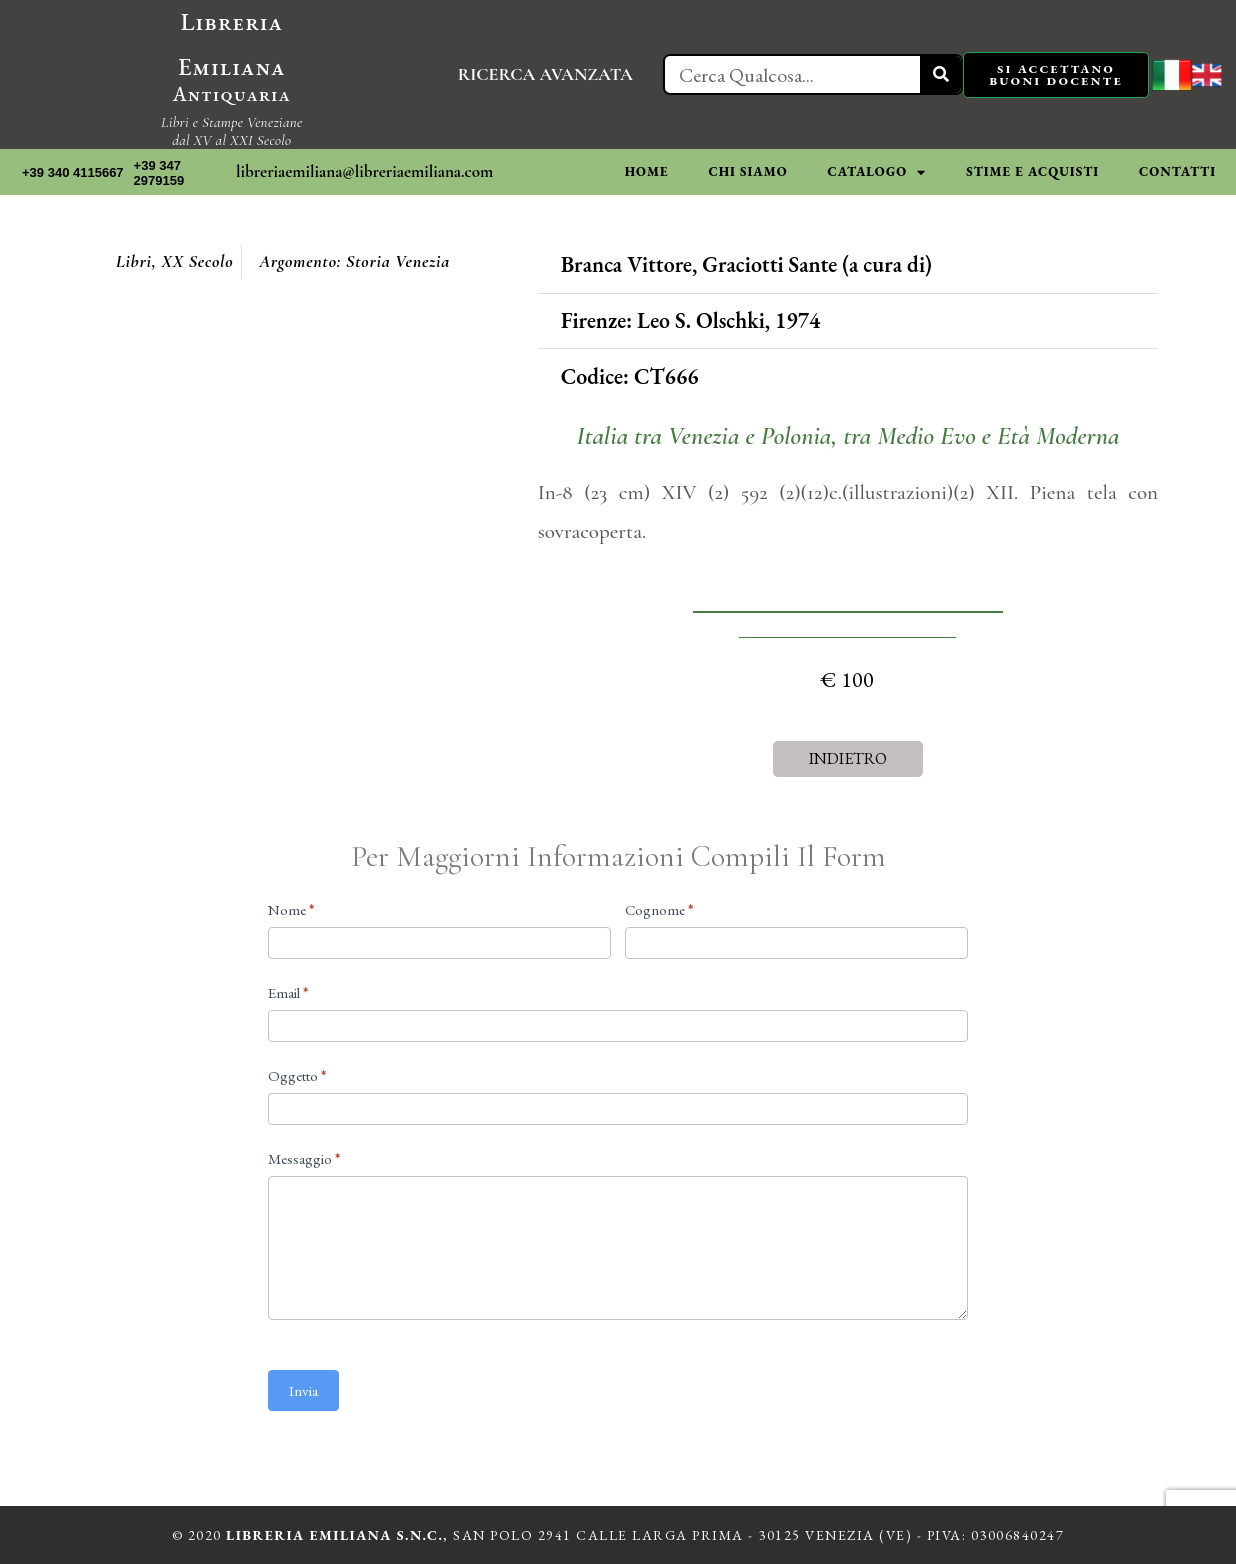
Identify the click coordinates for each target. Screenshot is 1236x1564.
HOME (647, 171)
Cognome (659, 909)
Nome (291, 909)
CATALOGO (877, 172)
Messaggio (304, 1158)
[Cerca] (940, 74)
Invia (303, 1390)
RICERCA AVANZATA (545, 74)
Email (288, 992)
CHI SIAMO (747, 171)
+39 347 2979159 (159, 173)
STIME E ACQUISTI (1032, 171)
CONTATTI (1177, 171)
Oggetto (297, 1075)
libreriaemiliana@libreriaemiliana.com (364, 171)
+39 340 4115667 (73, 172)
